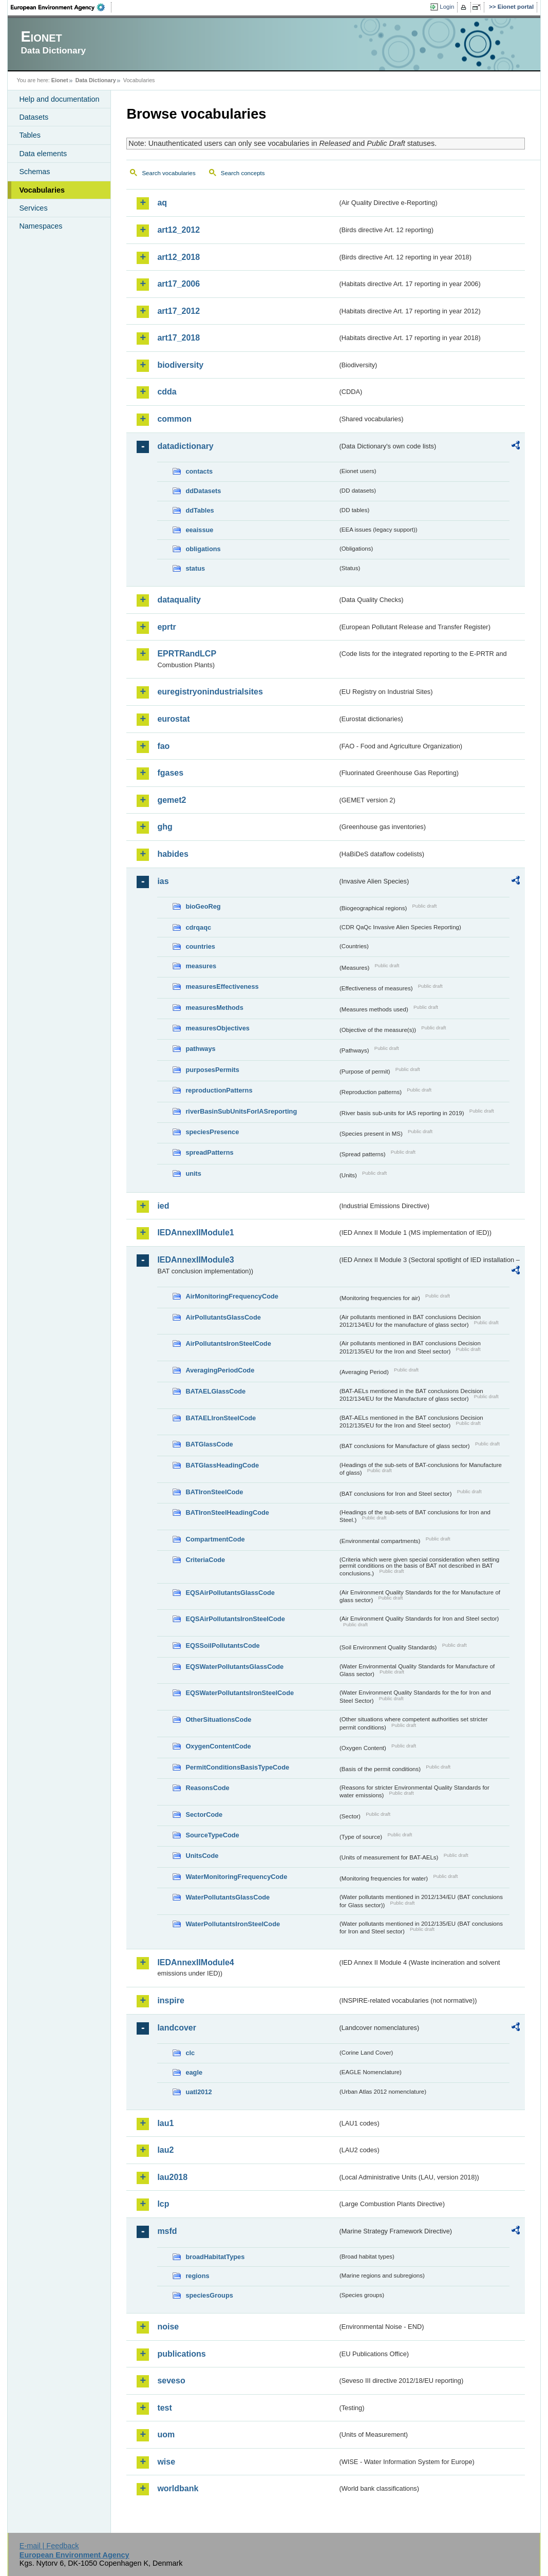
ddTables (199, 510)
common (174, 419)
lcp (163, 2203)
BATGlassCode (209, 1444)
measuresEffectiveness (221, 986)
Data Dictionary (95, 80)
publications (181, 2353)
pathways (200, 1048)
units (193, 1173)
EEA (61, 7)
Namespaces (40, 226)
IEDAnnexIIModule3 (195, 1259)
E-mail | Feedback (49, 2546)
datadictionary (185, 446)
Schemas (34, 171)
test (164, 2407)
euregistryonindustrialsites (209, 691)
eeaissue (199, 530)
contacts (199, 471)
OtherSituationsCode (218, 1719)
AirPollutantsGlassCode (222, 1317)
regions (197, 2276)
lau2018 (172, 2177)
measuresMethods (214, 1007)
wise (166, 2461)
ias (162, 881)
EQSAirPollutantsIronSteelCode (235, 1619)
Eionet (59, 80)
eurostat (173, 718)
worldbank (177, 2488)
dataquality (178, 599)
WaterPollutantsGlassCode (227, 1897)
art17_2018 (178, 337)
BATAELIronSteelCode (220, 1418)
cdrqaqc (198, 927)
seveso (171, 2380)
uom (166, 2434)
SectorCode (203, 1814)
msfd (167, 2231)
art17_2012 (178, 311)
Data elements (43, 153)
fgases (170, 772)
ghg (164, 826)
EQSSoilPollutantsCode (222, 1645)
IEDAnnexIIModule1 (195, 1232)
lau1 (165, 2123)
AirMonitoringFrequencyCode (231, 1296)
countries (200, 946)
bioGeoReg (202, 906)
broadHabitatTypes (214, 2257)
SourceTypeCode (212, 1835)
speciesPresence (212, 1132)
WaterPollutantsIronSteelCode (232, 1924)
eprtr (166, 627)
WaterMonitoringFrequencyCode (236, 1877)
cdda (166, 391)
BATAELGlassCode (215, 1391)
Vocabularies (42, 190)
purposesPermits (212, 1070)
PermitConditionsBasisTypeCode (237, 1767)
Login (447, 7)
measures (200, 966)
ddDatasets (203, 491)
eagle (193, 2072)
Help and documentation (59, 99)
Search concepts (243, 173)
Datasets (33, 117)
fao (163, 746)
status (195, 568)
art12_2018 (178, 257)
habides (172, 854)
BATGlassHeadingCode (222, 1465)
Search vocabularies (168, 173)
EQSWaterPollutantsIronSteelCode (239, 1693)
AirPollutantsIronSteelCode (228, 1343)
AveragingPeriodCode (219, 1370)
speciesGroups (209, 2295)
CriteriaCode (205, 1560)
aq (162, 202)
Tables (30, 135)
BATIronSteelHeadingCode (227, 1512)
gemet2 (171, 800)
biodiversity (180, 365)
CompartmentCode (214, 1539)
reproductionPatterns (218, 1090)
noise (168, 2326)
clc (190, 2053)
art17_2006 (178, 283)
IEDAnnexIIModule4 (195, 1962)
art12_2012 (178, 229)
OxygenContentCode (218, 1746)
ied (163, 1205)
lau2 (165, 2150)
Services (33, 208)
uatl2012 (198, 2092)
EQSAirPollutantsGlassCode (230, 1592)
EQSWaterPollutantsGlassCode (234, 1666)
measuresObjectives (217, 1028)
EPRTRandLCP (186, 653)
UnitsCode (201, 1855)
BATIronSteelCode (214, 1492)
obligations (202, 549)
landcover (176, 2027)
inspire (170, 2000)
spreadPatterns (209, 1152)
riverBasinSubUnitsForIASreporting (241, 1111)
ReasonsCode (207, 1788)
